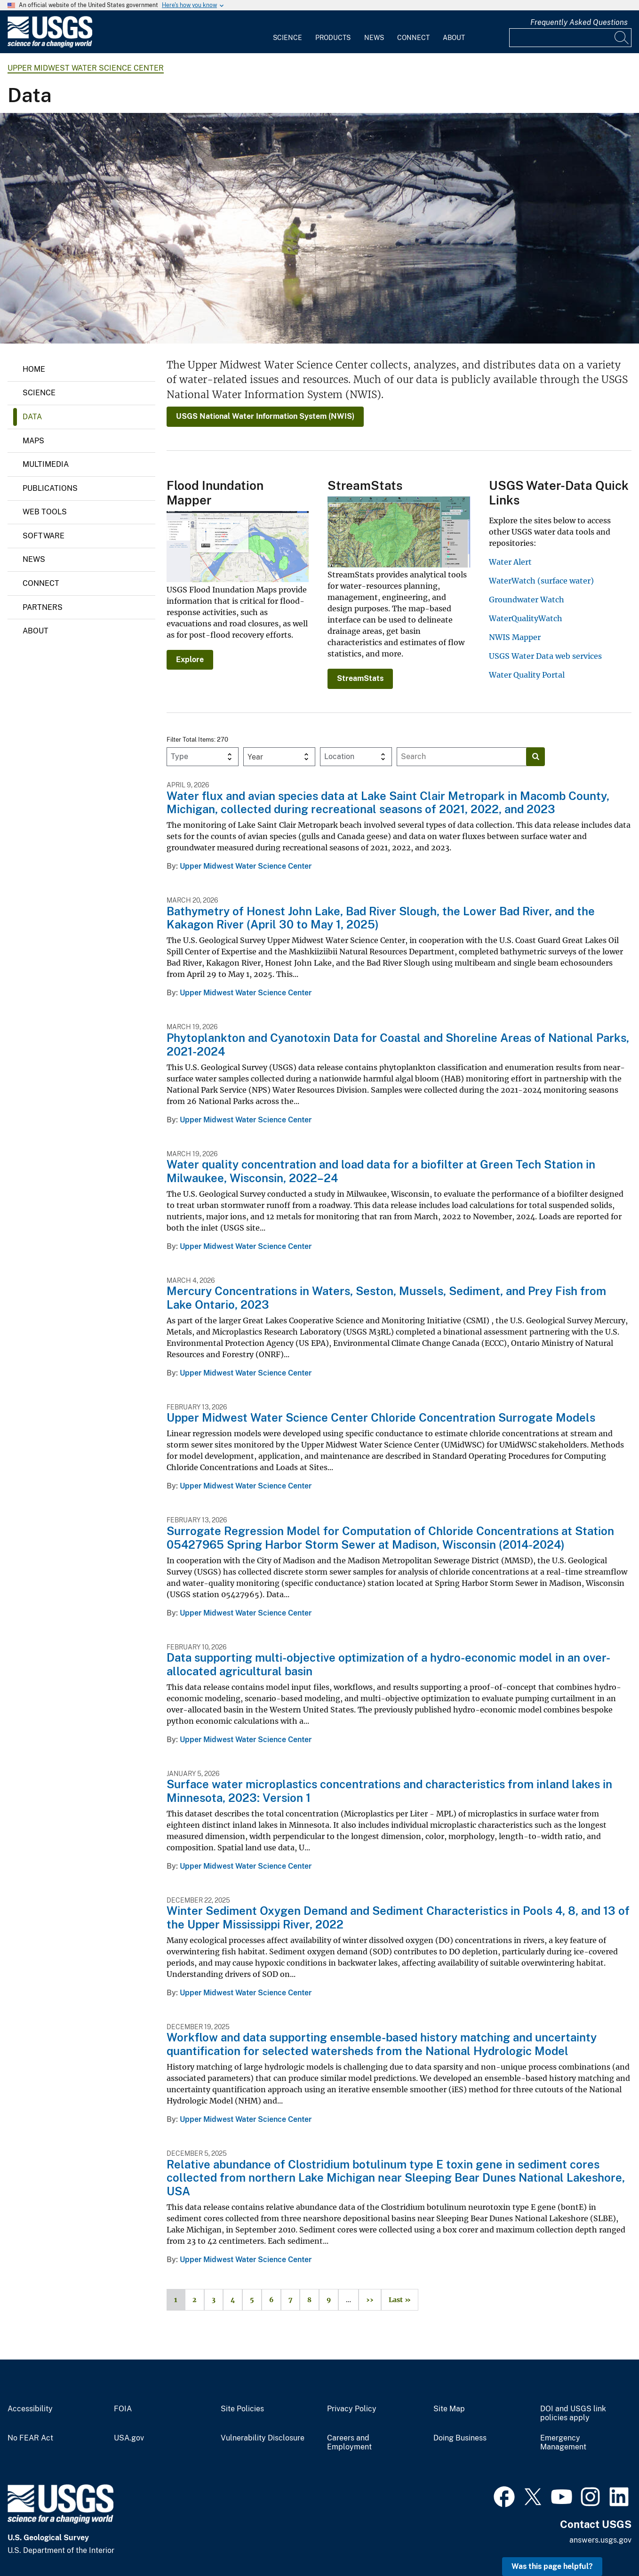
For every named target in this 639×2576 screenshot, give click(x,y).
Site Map (449, 2409)
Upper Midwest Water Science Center (86, 68)
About (454, 37)
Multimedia (46, 464)
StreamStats (360, 678)
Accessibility (30, 2409)
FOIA (123, 2409)
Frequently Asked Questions (579, 22)
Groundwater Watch (526, 599)
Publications (50, 488)
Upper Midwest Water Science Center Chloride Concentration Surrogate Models (381, 1417)
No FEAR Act (30, 2438)
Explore (190, 659)
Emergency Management (563, 2442)
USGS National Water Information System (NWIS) (265, 416)
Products (333, 37)
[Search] (622, 37)
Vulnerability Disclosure (262, 2438)
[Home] (50, 45)
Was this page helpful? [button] (552, 2566)
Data (32, 416)
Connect (413, 37)
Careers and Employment (349, 2442)
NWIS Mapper (515, 637)
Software (43, 535)
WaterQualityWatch (525, 618)
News (374, 37)
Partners (43, 607)
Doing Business (460, 2438)
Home (34, 369)
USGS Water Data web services (545, 656)
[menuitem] (287, 32)
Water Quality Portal (527, 675)
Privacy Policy (351, 2409)
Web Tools (45, 511)
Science (287, 37)
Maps (33, 440)
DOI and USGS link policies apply (573, 2413)
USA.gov (129, 2438)
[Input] (570, 37)
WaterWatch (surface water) (541, 580)
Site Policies (242, 2409)
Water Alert (510, 562)
